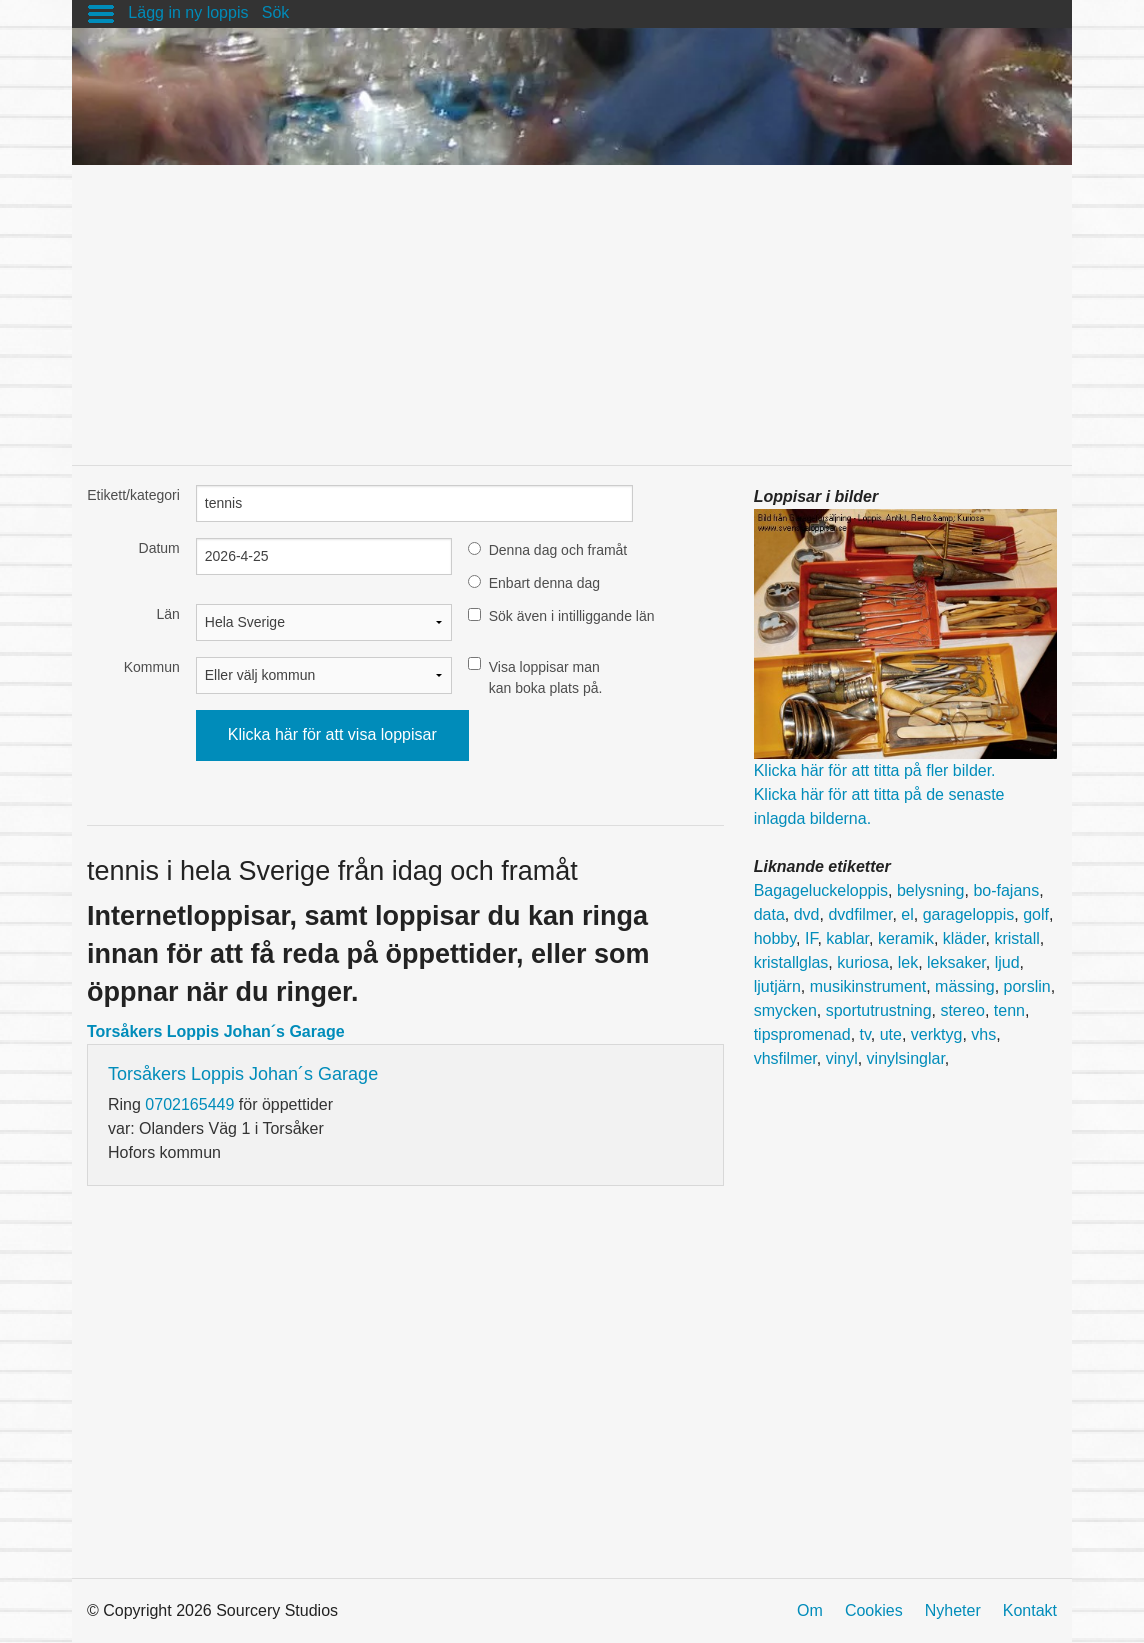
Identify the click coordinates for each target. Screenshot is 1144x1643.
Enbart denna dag (544, 583)
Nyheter (953, 1610)
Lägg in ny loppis (188, 12)
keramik (906, 938)
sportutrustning (879, 1010)
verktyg (937, 1034)
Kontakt (1030, 1610)
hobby (775, 938)
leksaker (956, 962)
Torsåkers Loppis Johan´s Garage (216, 1031)
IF (811, 938)
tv (865, 1034)
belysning (931, 890)
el (907, 914)
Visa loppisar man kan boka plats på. (546, 677)
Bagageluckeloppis (821, 890)
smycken (785, 1010)
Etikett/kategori (133, 495)
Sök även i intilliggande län (572, 616)
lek (908, 962)
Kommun (152, 667)
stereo (962, 1010)
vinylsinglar (906, 1058)
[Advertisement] (572, 305)
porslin (1027, 986)
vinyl (842, 1058)
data (769, 914)
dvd (807, 914)
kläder (964, 938)
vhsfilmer (785, 1058)
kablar (847, 938)
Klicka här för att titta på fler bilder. (875, 770)
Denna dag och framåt (558, 550)
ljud (1007, 962)
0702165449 (189, 1104)
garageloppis (969, 914)
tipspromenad (802, 1034)
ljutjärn (777, 986)
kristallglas (791, 962)
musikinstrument (868, 986)
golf (1036, 914)
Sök (276, 12)
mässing (965, 986)
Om (810, 1610)
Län (167, 614)
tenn (1009, 1010)
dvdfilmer (860, 914)
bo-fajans (1006, 890)
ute (891, 1034)
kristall (1016, 938)
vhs (983, 1034)
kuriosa (863, 962)
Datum (159, 548)
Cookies (874, 1610)
